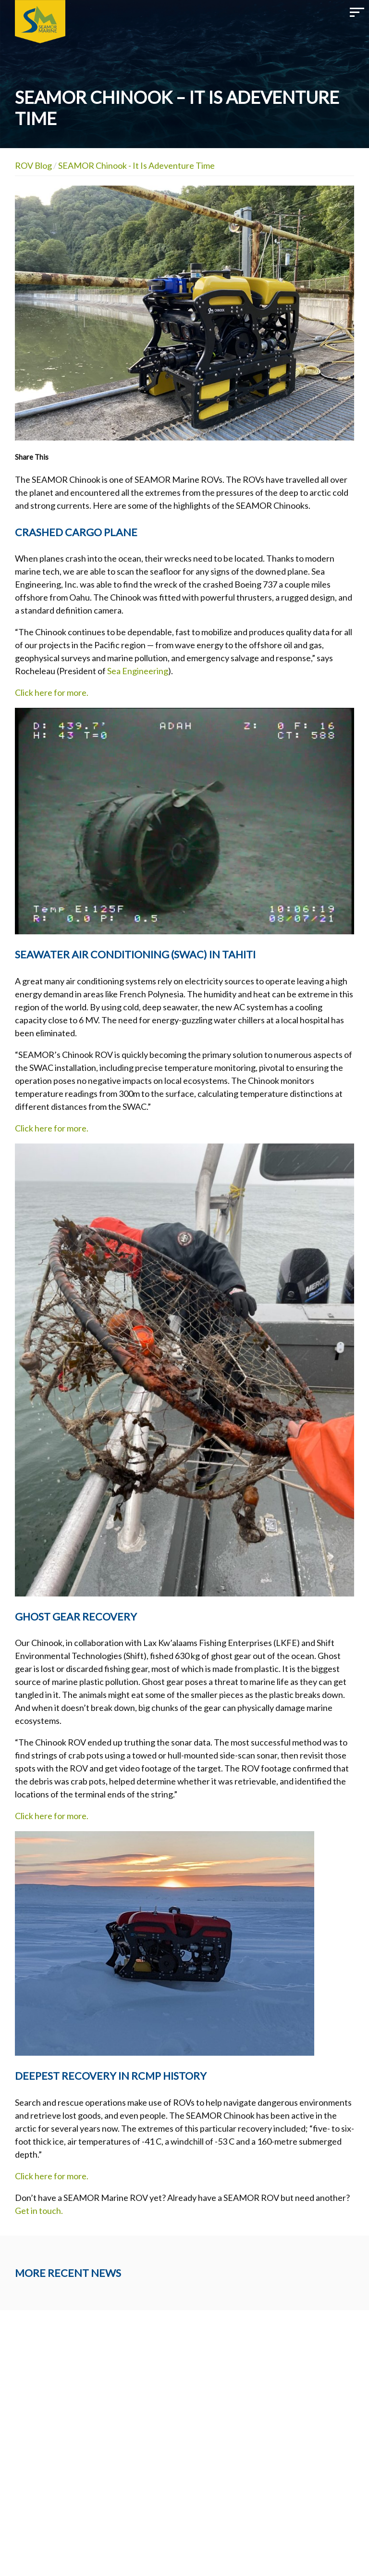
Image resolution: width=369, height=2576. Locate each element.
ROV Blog (33, 165)
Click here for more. (51, 692)
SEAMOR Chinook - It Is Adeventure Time (136, 165)
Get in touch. (40, 2210)
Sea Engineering (137, 671)
